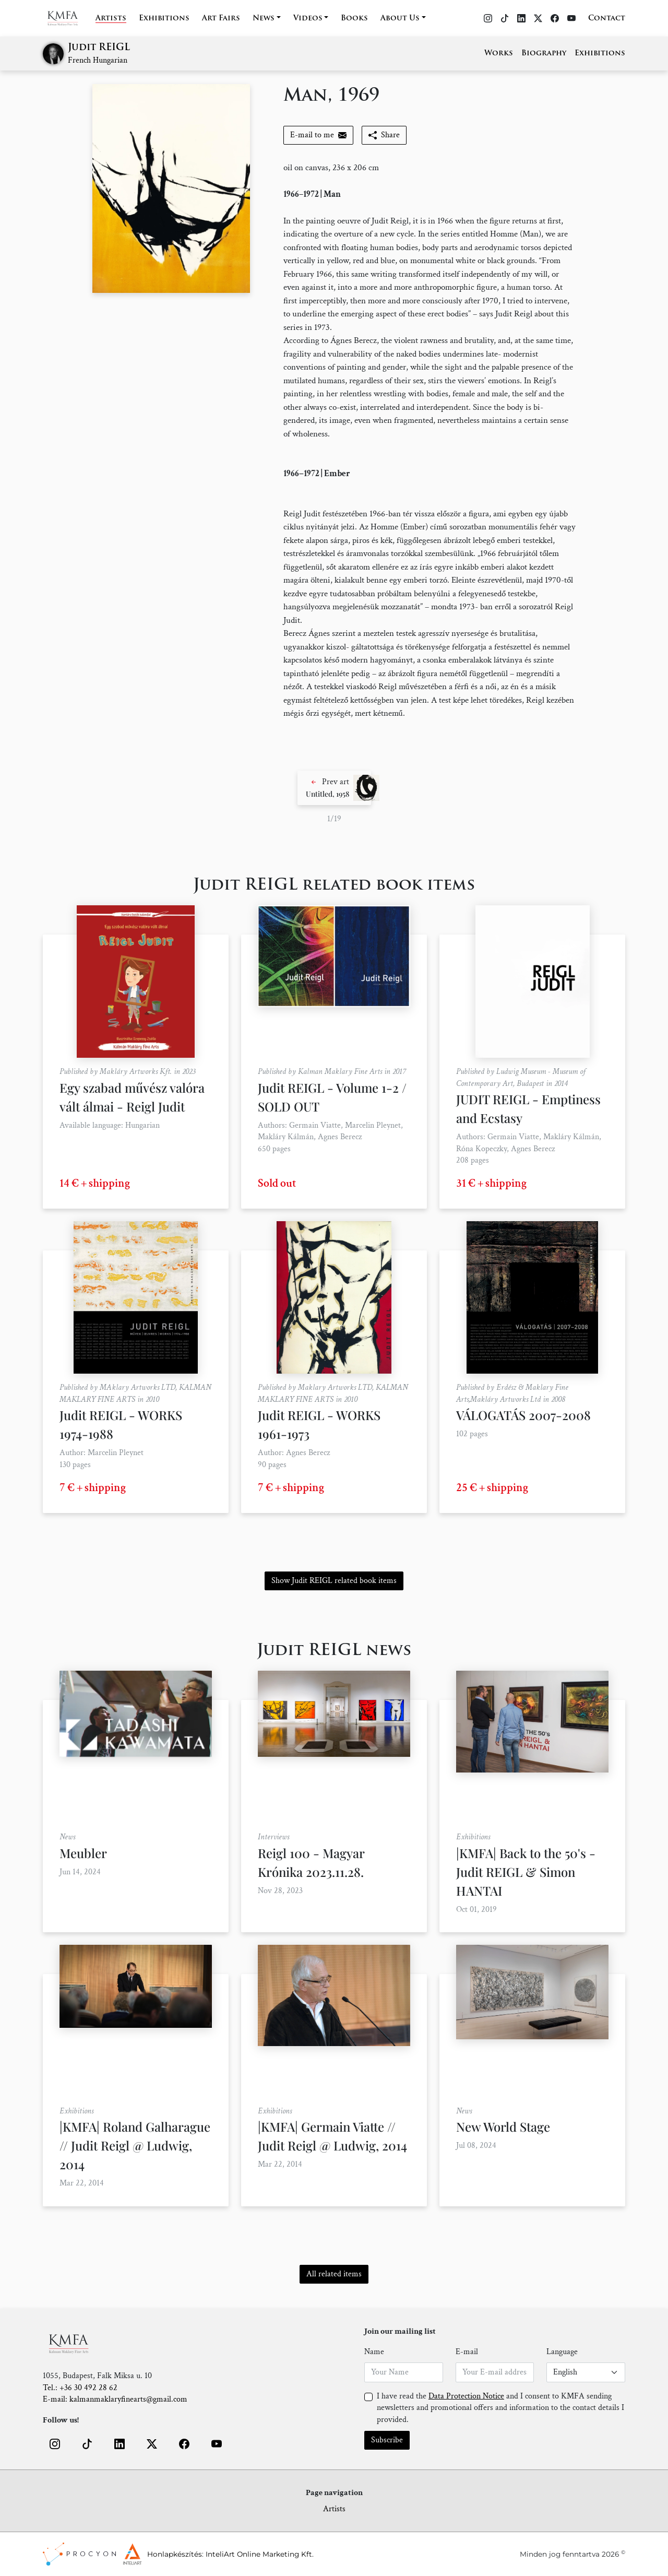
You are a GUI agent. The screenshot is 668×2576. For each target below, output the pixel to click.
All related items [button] (334, 2273)
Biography (543, 53)
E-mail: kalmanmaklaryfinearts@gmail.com (115, 2399)
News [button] (264, 18)
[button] (334, 788)
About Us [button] (400, 18)
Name (374, 2351)
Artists (111, 18)
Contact (606, 18)
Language (562, 2351)
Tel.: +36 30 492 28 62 (80, 2387)
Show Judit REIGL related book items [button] (334, 1580)
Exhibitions (164, 18)
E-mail (467, 2351)
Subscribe (387, 2440)
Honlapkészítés (174, 2554)
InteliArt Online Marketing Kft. (260, 2554)
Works (498, 53)
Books (354, 18)
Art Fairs (221, 18)
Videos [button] (308, 18)
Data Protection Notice (466, 2396)
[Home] (69, 18)
